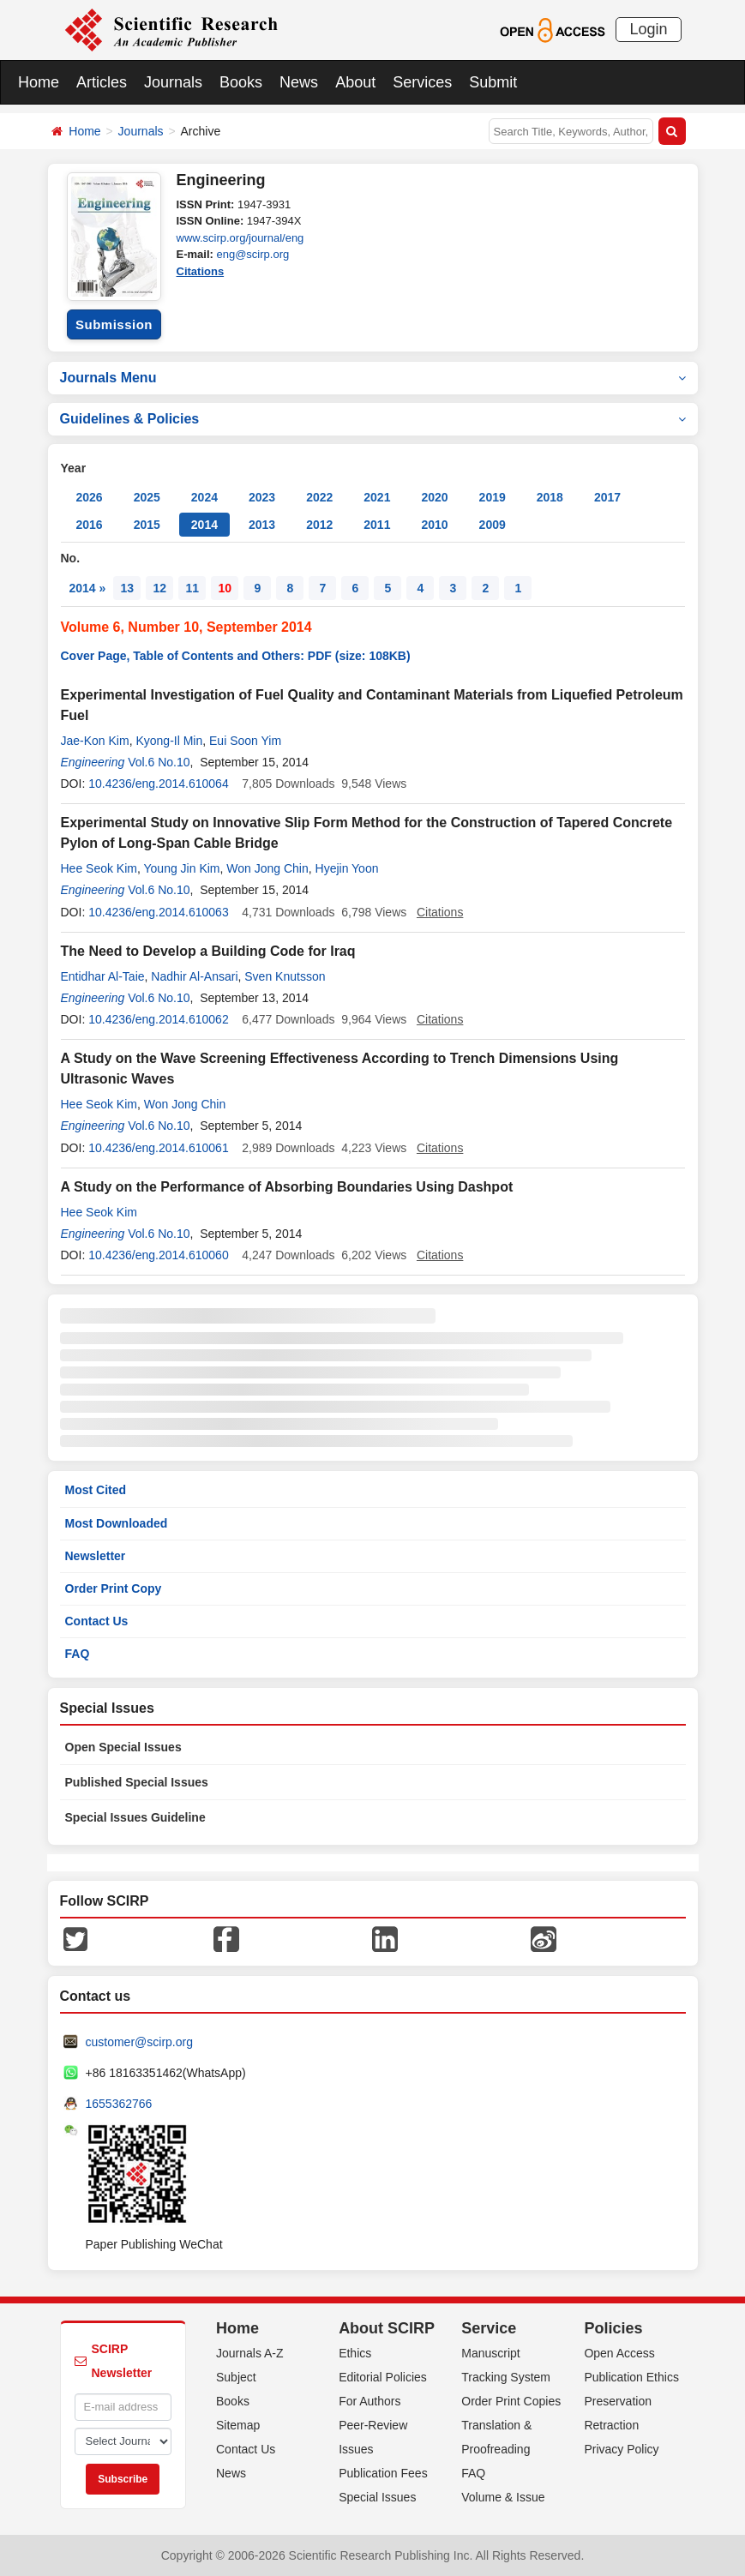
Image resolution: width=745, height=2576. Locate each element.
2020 (434, 497)
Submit (493, 82)
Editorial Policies (383, 2377)
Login (648, 29)
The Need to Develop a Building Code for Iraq (208, 951)
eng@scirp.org (252, 254)
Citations (201, 271)
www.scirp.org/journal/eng (240, 237)
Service (488, 2328)
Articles (101, 82)
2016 (89, 524)
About (355, 82)
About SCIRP (387, 2328)
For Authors (369, 2401)
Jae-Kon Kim (95, 741)
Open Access (619, 2353)
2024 (204, 497)
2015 (147, 524)
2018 (550, 497)
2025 (147, 497)
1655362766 (119, 2104)
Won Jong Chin (267, 868)
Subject (236, 2377)
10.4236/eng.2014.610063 (158, 912)
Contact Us (97, 1621)
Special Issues (377, 2497)
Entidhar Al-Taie (103, 976)
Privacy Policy (621, 2449)
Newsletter (95, 1556)
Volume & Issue (502, 2497)
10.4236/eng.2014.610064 (158, 783)
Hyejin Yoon (347, 868)
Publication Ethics (631, 2377)
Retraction (611, 2425)
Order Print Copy (113, 1588)
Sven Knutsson (284, 976)
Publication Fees (383, 2473)
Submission (114, 324)
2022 (319, 497)
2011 (376, 524)
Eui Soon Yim (245, 741)
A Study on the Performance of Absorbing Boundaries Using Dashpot (287, 1187)
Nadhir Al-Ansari (194, 976)
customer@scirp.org (139, 2042)
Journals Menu (373, 377)
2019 (492, 497)
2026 (89, 497)
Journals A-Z (250, 2353)
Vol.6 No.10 (158, 762)
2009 (492, 524)
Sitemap (238, 2425)
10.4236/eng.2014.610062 (158, 1019)
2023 (262, 497)
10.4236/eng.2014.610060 (158, 1255)
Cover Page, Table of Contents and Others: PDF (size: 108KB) (236, 656)
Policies (613, 2328)
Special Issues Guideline (135, 1817)
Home (38, 82)
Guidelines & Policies (373, 418)
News (298, 82)
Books (240, 82)
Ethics (355, 2353)
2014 (204, 524)
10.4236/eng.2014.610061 (158, 1148)
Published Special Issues (136, 1782)
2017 (607, 497)
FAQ (77, 1653)
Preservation (618, 2401)
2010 (434, 524)
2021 (376, 497)
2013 (262, 524)
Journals (173, 82)
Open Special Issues (123, 1747)
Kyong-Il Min (168, 741)
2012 (319, 524)
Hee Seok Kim (99, 868)
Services (422, 82)
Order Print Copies (511, 2401)
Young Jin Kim (182, 868)
